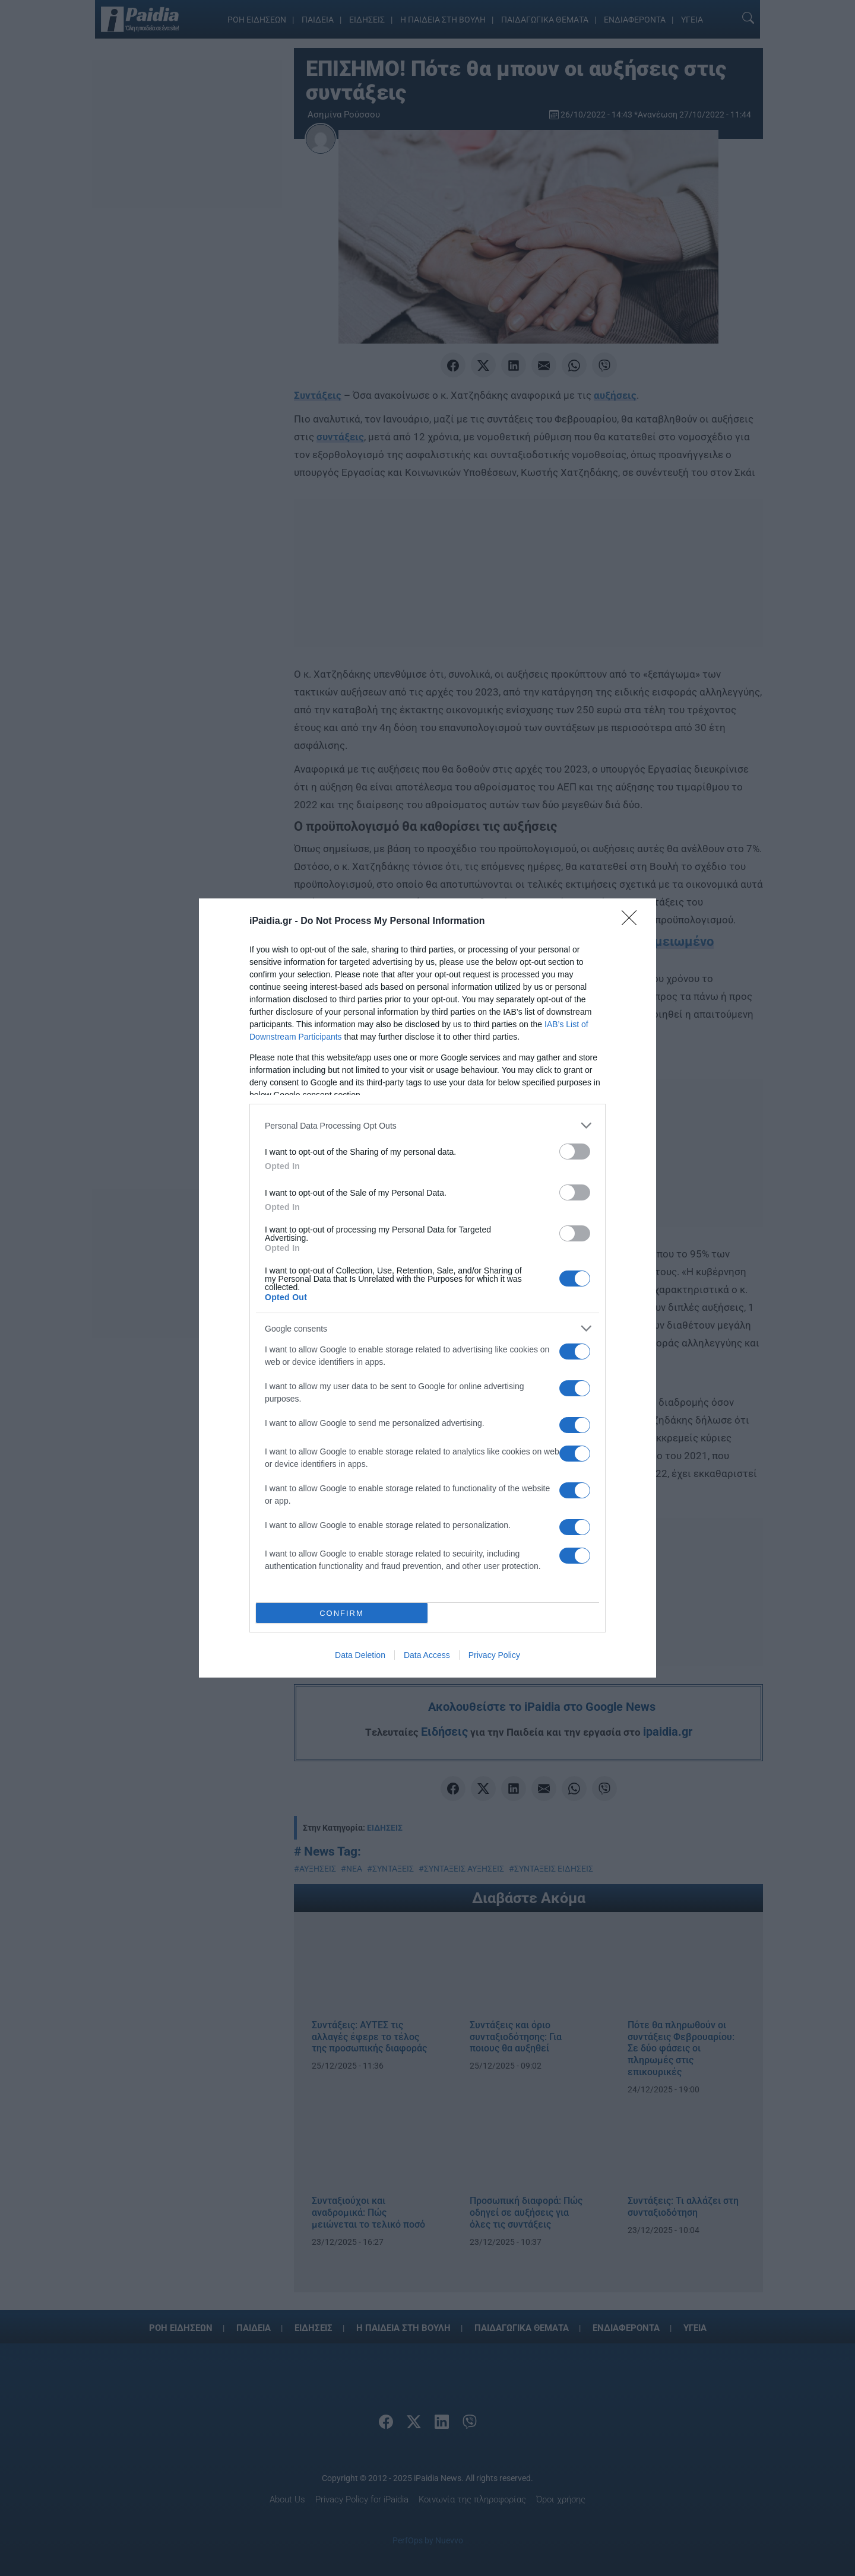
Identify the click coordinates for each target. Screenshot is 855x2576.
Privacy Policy (494, 1655)
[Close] (633, 921)
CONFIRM (341, 1612)
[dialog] (427, 1288)
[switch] (574, 1152)
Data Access (427, 1655)
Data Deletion (360, 1655)
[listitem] (427, 1125)
